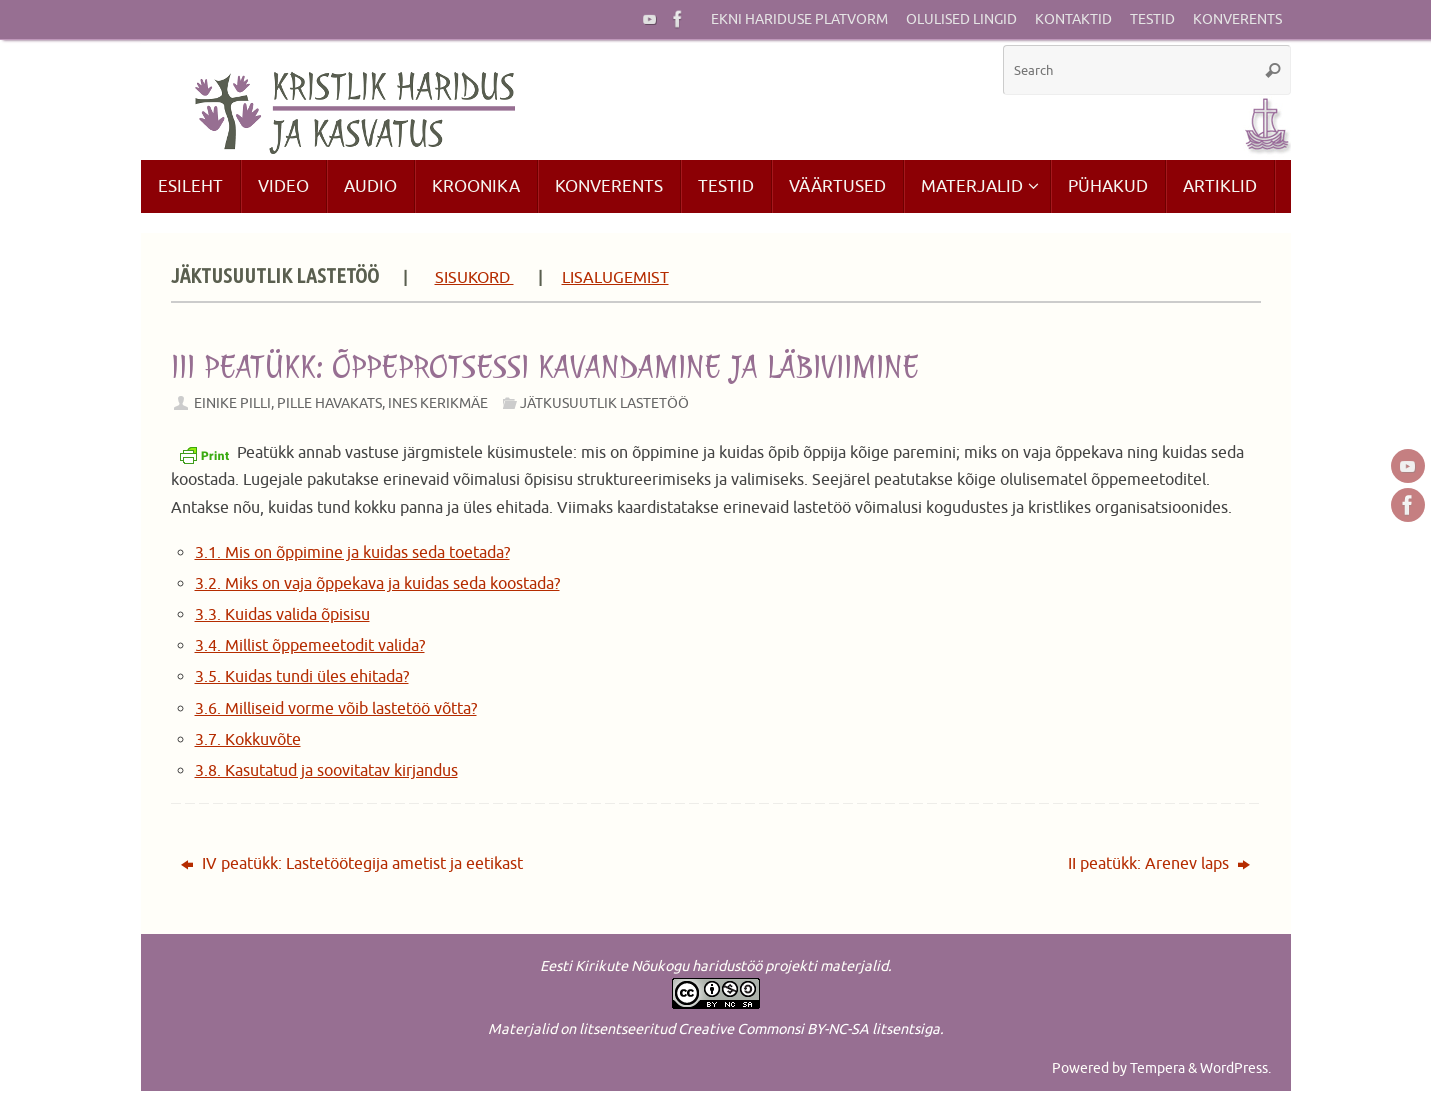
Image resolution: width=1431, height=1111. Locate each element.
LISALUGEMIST (615, 278)
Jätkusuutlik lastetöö (604, 403)
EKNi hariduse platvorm (799, 19)
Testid (1152, 19)
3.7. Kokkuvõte (248, 740)
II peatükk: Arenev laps (1159, 864)
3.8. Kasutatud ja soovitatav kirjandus (326, 771)
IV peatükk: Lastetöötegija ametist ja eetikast (352, 864)
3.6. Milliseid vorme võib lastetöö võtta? (336, 709)
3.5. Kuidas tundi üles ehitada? (302, 677)
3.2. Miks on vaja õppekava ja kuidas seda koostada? (377, 584)
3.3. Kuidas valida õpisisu (282, 615)
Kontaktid (1073, 19)
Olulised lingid (961, 19)
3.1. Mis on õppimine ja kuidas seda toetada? (352, 553)
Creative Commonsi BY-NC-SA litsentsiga (809, 1029)
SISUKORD (474, 278)
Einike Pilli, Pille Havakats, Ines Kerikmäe (341, 403)
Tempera (1157, 1068)
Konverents (1237, 19)
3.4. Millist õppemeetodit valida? (310, 646)
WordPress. (1235, 1068)
